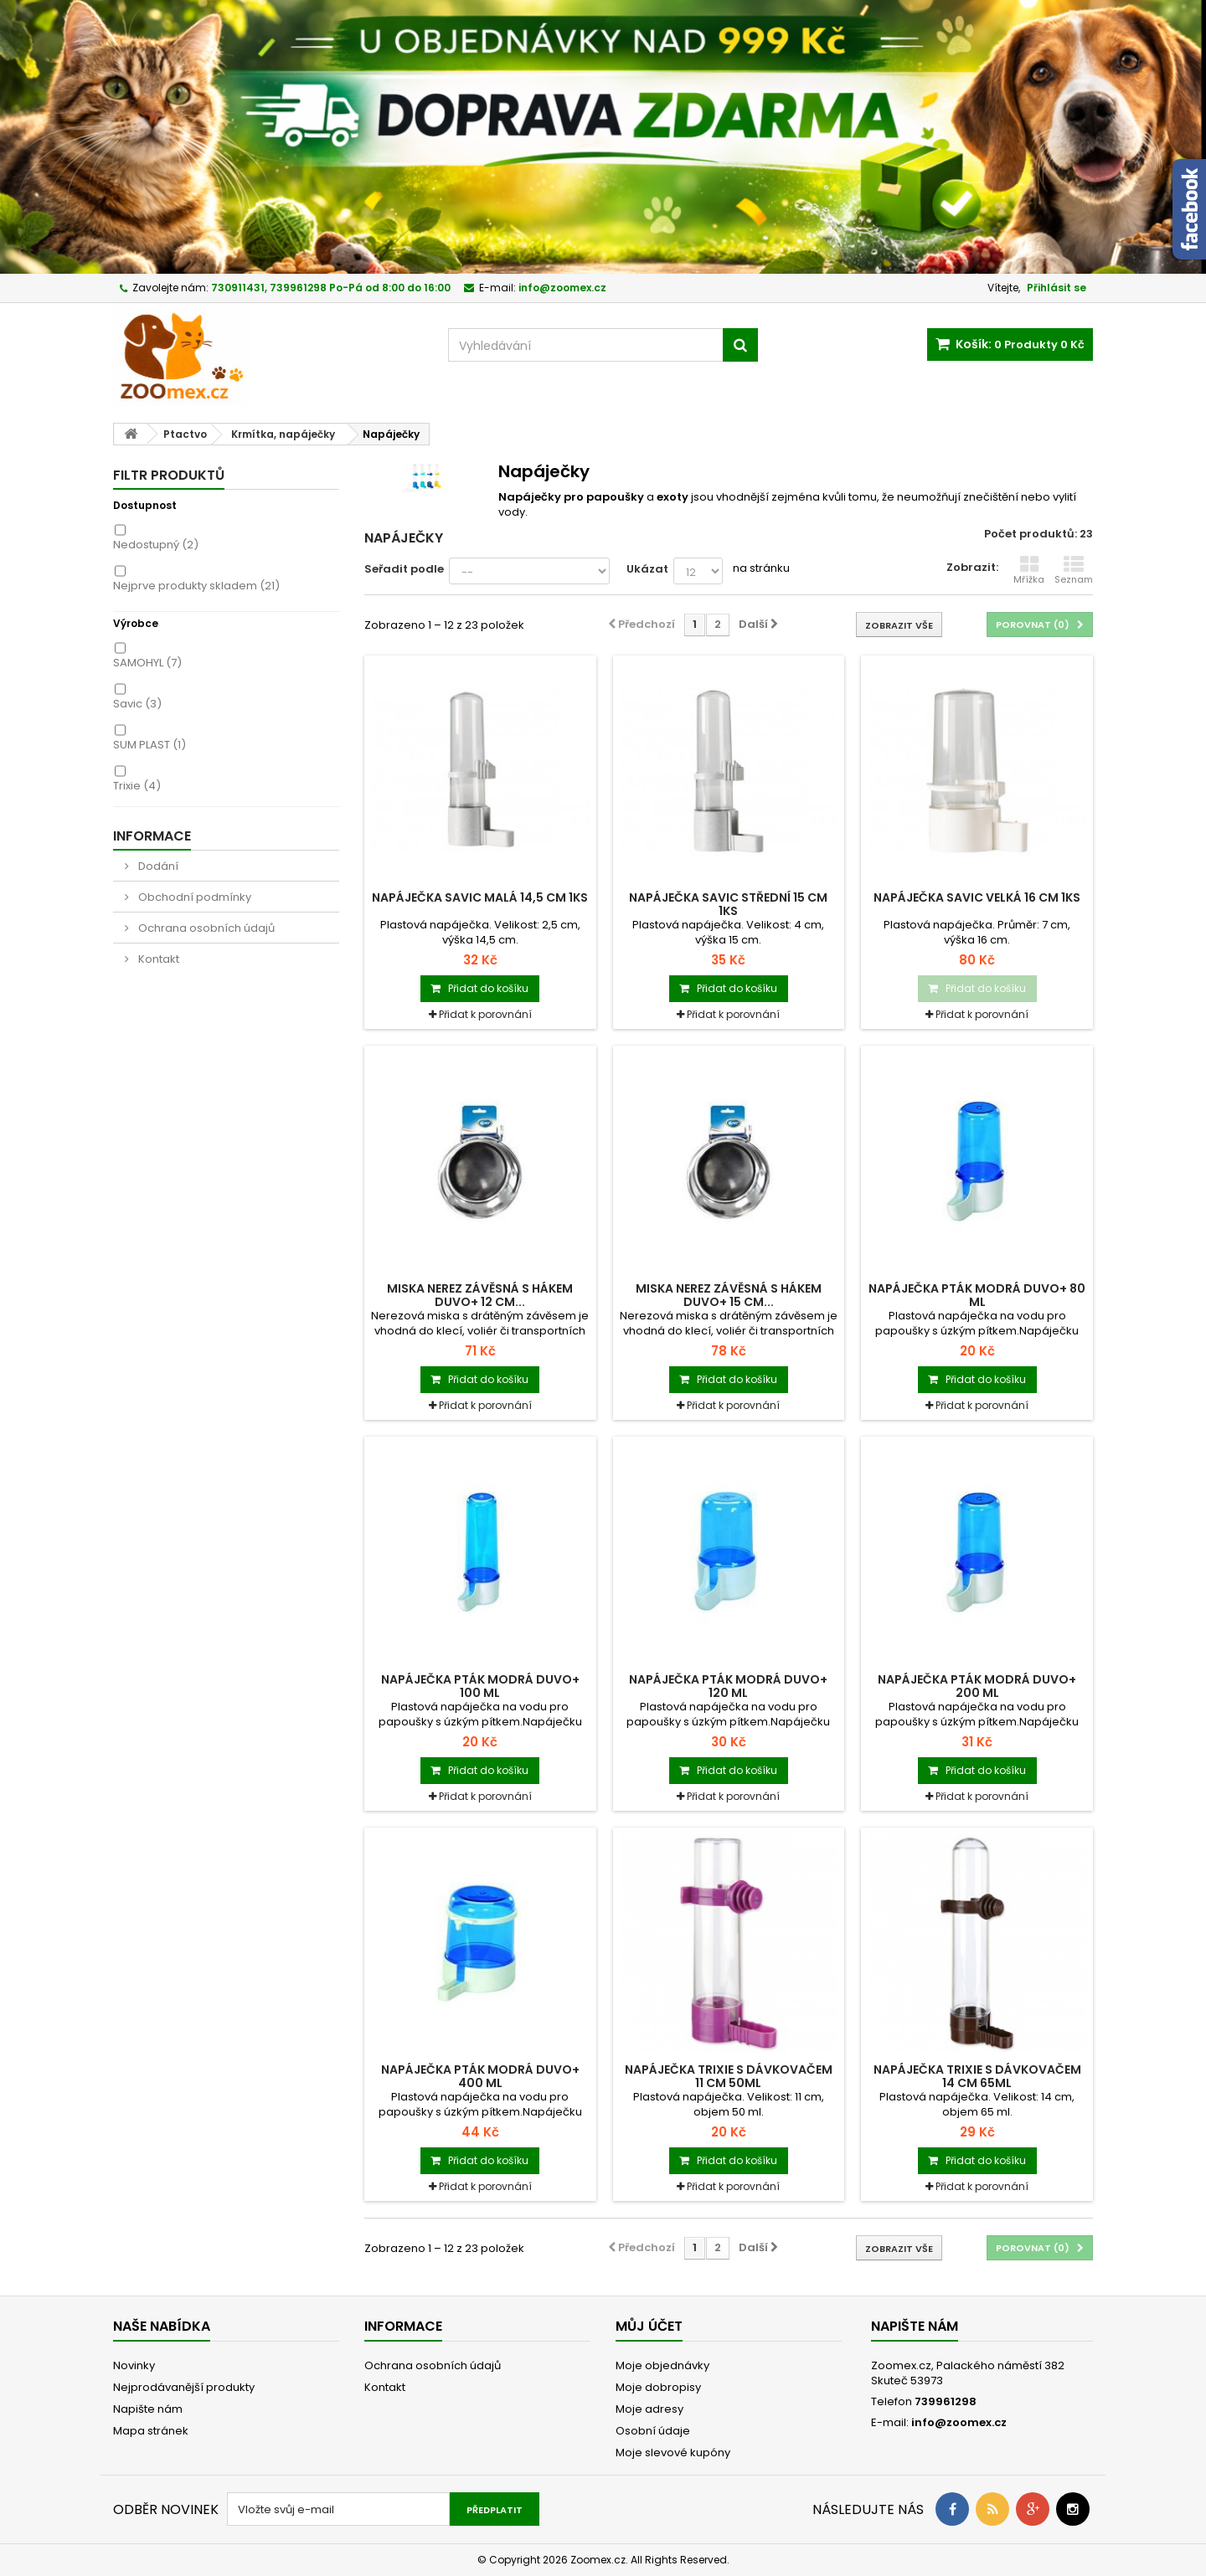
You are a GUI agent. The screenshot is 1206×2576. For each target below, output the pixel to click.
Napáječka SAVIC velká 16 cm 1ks (977, 897)
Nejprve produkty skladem (196, 586)
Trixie (137, 786)
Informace (152, 836)
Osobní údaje (653, 2431)
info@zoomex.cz (959, 2422)
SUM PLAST (149, 745)
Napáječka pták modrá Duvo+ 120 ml (728, 1686)
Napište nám (148, 2409)
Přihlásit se (1056, 287)
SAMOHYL (147, 663)
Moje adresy (649, 2409)
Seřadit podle (404, 569)
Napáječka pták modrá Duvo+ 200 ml (977, 1686)
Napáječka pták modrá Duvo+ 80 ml (976, 1295)
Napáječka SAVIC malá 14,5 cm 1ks (480, 897)
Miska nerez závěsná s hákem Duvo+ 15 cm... (729, 1295)
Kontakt (157, 959)
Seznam (1073, 570)
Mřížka (1028, 570)
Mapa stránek (150, 2431)
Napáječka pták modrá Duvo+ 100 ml (480, 1686)
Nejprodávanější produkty (184, 2387)
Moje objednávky (662, 2365)
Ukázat (647, 569)
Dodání (157, 866)
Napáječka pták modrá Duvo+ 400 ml (480, 2076)
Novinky (134, 2365)
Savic (137, 704)
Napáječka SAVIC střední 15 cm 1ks (728, 904)
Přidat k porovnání (485, 1014)
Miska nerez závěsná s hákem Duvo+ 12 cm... (480, 1295)
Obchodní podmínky (193, 897)
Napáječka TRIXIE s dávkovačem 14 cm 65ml (977, 2076)
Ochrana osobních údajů (205, 928)
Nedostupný (155, 545)
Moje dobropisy (658, 2387)
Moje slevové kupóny (673, 2452)
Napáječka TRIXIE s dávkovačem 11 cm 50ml (728, 2076)
